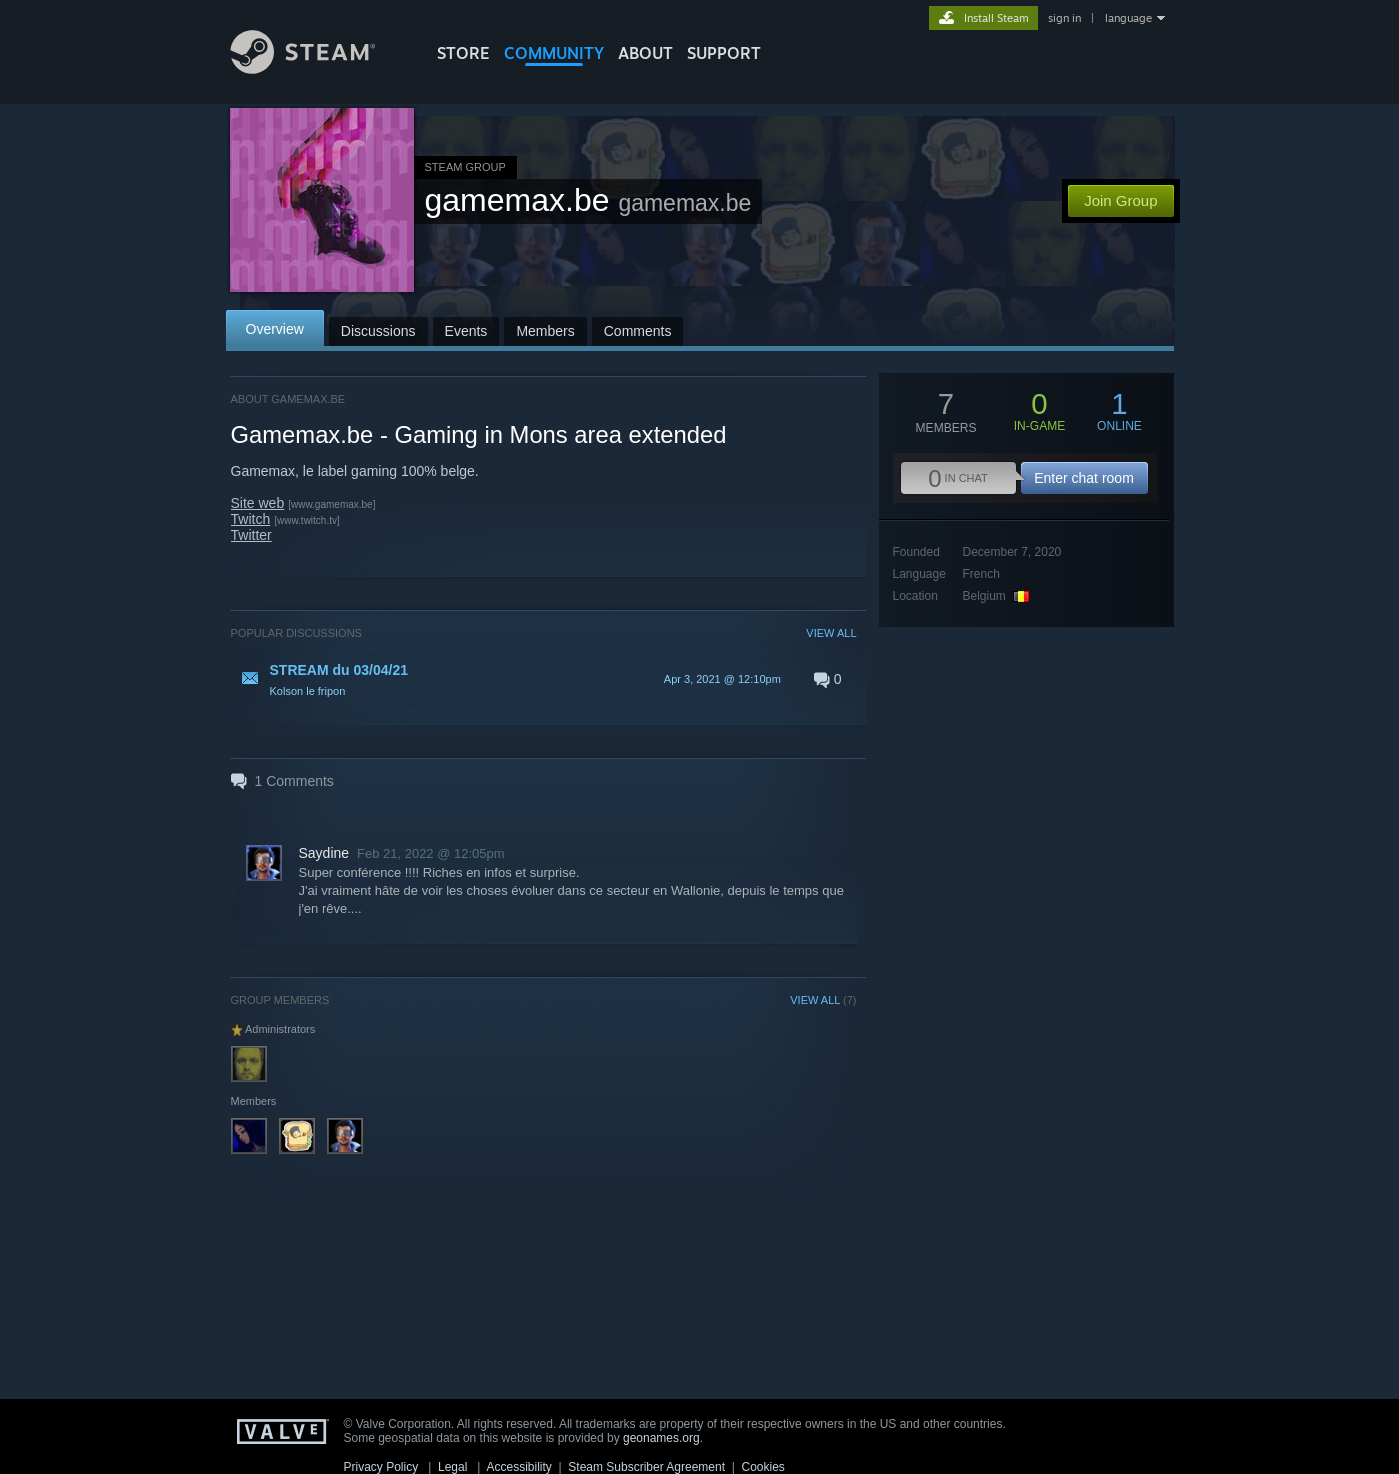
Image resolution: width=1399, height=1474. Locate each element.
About (645, 53)
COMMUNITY (554, 53)
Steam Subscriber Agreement (646, 1467)
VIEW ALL (831, 633)
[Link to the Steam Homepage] (318, 68)
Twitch (251, 519)
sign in (1064, 18)
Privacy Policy (381, 1467)
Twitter (251, 535)
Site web (258, 503)
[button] (544, 679)
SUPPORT (724, 53)
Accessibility (518, 1467)
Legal (452, 1467)
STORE (463, 53)
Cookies (763, 1467)
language (1128, 18)
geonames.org (661, 1438)
